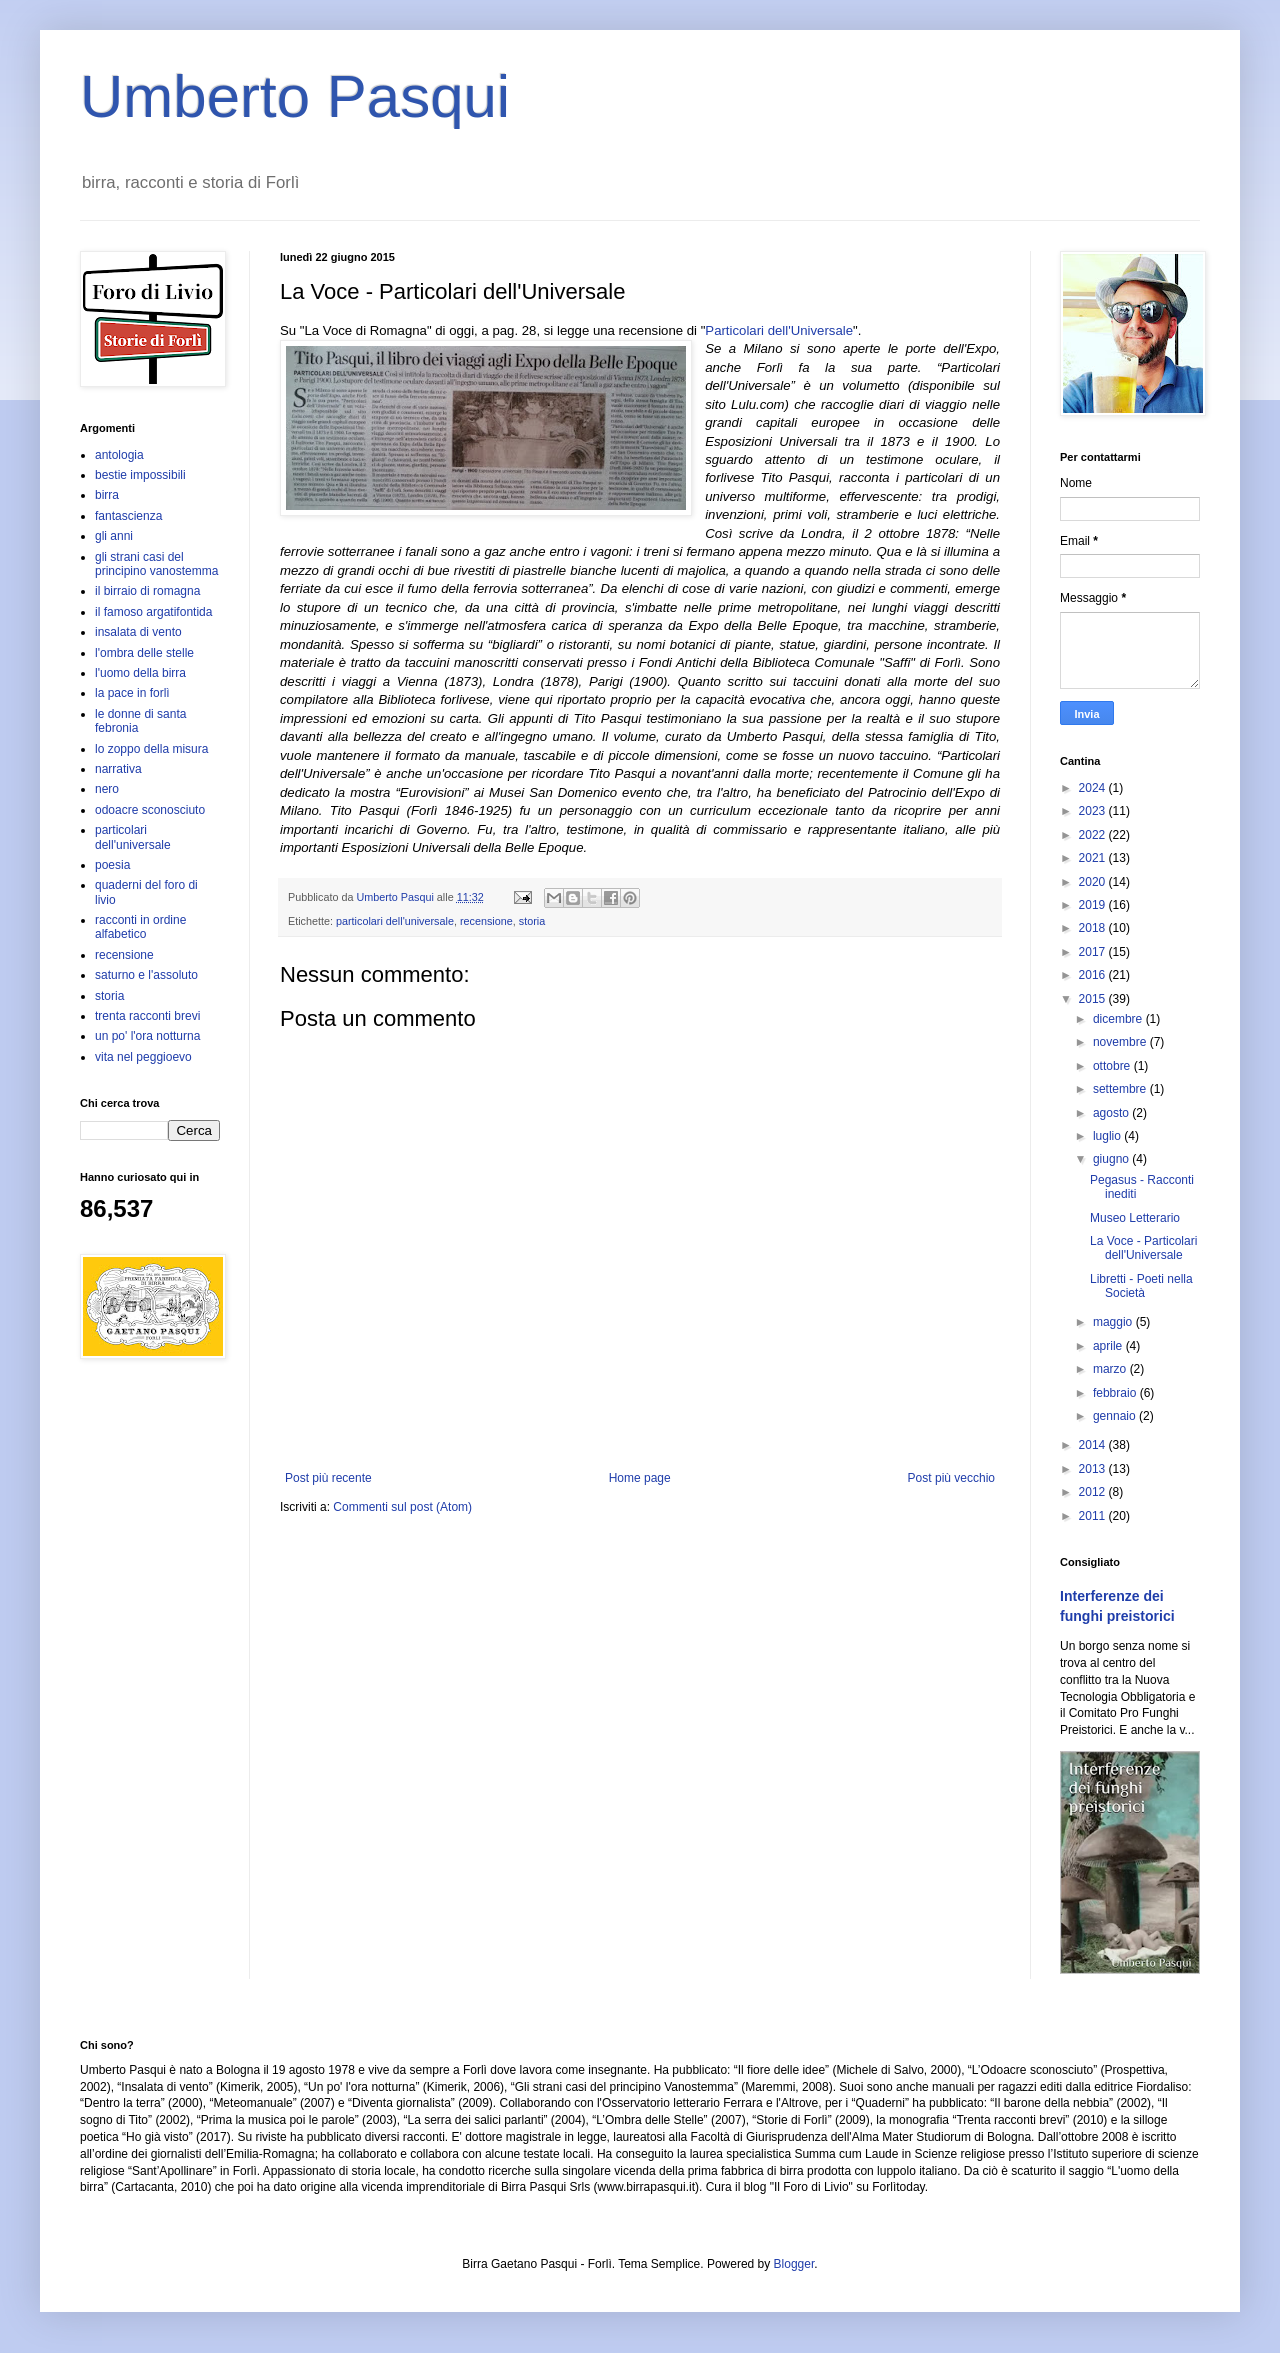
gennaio (1116, 1416)
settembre (1121, 1089)
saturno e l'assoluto (146, 975)
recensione (486, 921)
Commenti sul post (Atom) (402, 1507)
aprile (1109, 1346)
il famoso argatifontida (153, 612)
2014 (1094, 1445)
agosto (1112, 1113)
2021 (1094, 858)
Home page (640, 1478)
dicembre (1119, 1019)
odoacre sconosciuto (150, 810)
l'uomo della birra (140, 673)
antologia (119, 455)
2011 (1094, 1516)
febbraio (1116, 1393)
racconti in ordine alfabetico (140, 927)
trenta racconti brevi (147, 1016)
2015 (1094, 999)
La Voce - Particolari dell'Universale (1143, 1248)
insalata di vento (138, 632)
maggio (1114, 1322)
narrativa (118, 769)
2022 (1094, 835)
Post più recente (328, 1478)
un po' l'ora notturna (147, 1036)
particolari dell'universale (395, 921)
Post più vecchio (951, 1478)
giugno (1112, 1159)
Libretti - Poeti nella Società (1141, 1286)
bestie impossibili (140, 475)
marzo (1111, 1369)
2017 (1094, 952)
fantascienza (128, 516)
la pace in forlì (132, 693)
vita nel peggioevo (143, 1057)
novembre (1121, 1042)
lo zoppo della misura (151, 749)
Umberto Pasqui (295, 96)
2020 (1094, 882)
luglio (1108, 1136)
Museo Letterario (1135, 1218)
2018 (1094, 928)
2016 (1094, 975)
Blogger (794, 2264)
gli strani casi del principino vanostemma (156, 564)
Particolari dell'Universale (779, 330)
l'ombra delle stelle (144, 653)
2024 (1094, 788)
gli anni (114, 536)
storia (532, 921)
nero (107, 789)
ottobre (1113, 1066)
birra (107, 495)
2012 (1094, 1492)
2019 (1094, 905)
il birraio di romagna (147, 591)
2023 (1094, 811)
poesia (112, 865)
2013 (1094, 1469)
